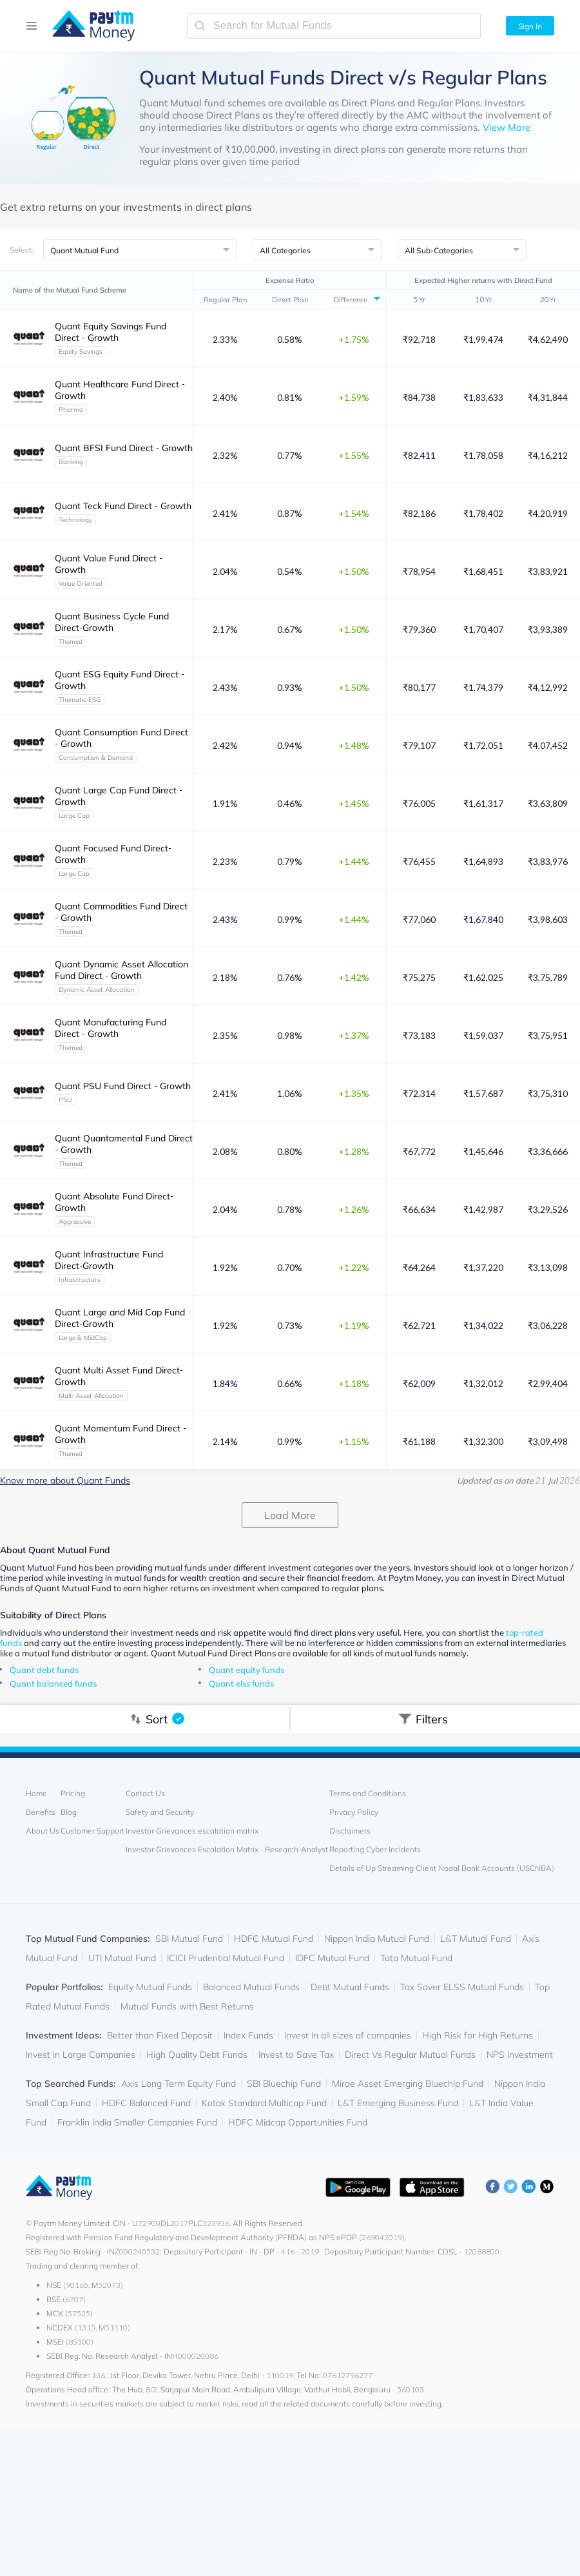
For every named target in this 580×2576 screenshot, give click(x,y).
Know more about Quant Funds (65, 1480)
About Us (42, 1830)
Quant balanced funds (53, 1683)
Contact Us (145, 1793)
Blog (69, 1812)
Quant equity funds (246, 1670)
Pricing (73, 1793)
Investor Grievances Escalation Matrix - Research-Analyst (227, 1849)
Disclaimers (350, 1830)
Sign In (530, 26)
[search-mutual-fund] (334, 26)
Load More (290, 1515)
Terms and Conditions (367, 1793)
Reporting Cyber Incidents (375, 1849)
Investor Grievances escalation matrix (192, 1830)
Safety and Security (160, 1812)
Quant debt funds (44, 1670)
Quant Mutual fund (182, 103)
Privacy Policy (353, 1812)
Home (36, 1793)
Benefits (40, 1812)
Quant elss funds (241, 1683)
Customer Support (92, 1830)
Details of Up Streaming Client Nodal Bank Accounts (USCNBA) (441, 1868)
